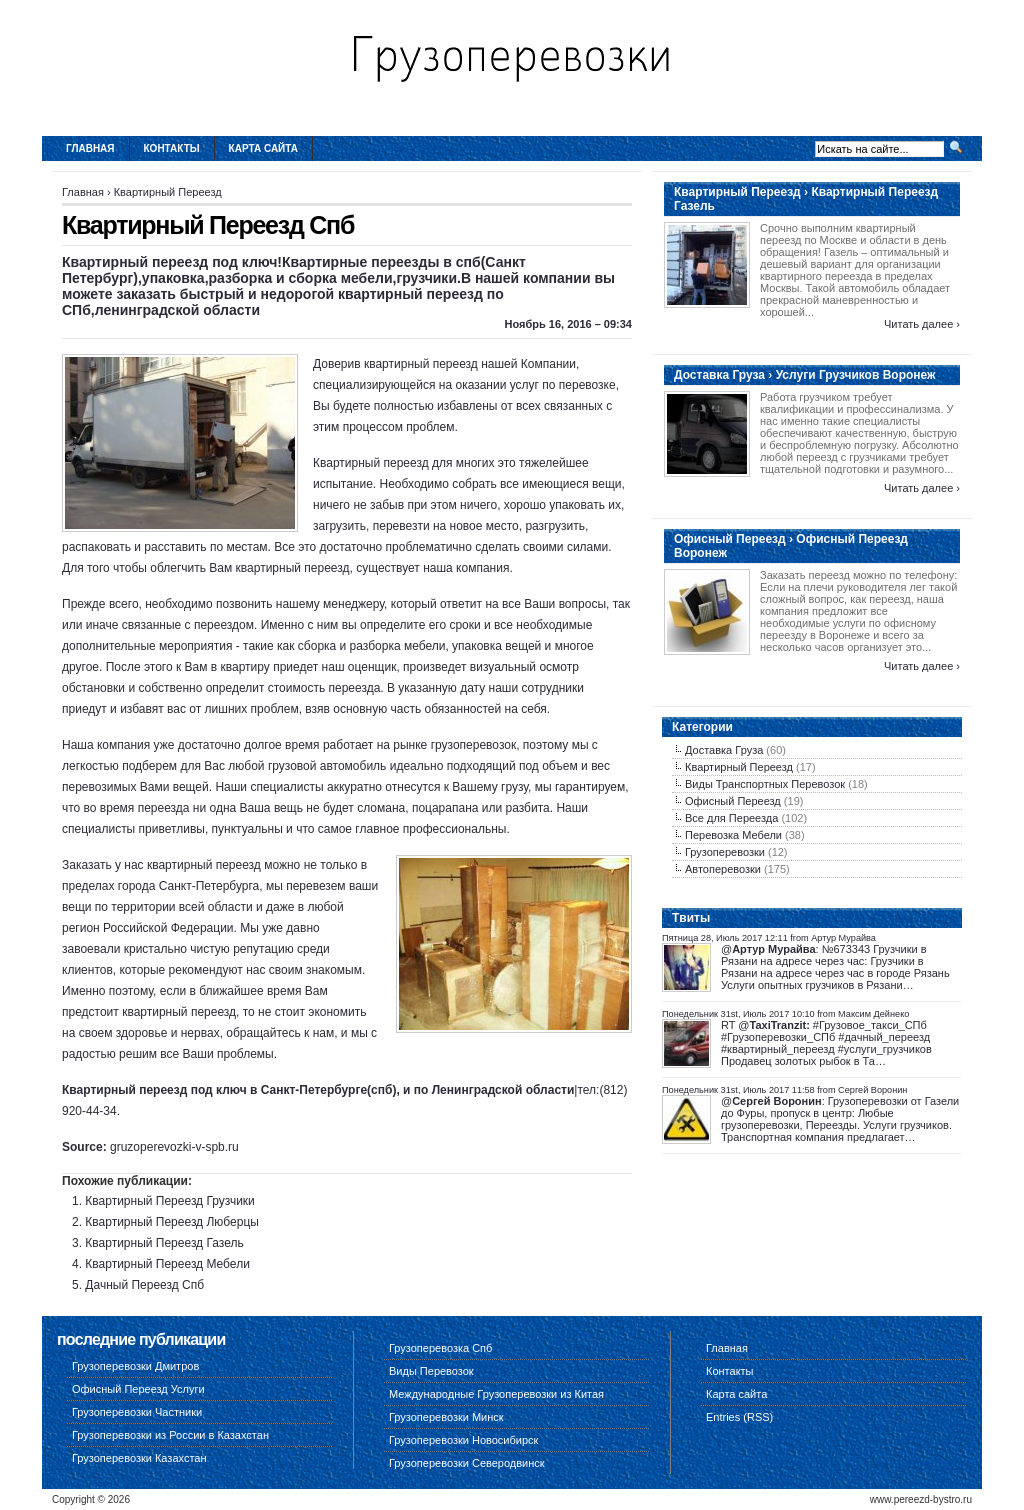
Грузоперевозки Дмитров (135, 1366)
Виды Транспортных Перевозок (765, 784)
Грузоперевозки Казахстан (139, 1458)
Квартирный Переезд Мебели (167, 1264)
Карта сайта (263, 148)
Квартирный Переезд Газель (164, 1243)
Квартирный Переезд (168, 192)
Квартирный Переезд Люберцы (172, 1222)
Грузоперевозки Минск (446, 1417)
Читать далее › (922, 324)
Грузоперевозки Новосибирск (463, 1440)
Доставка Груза (724, 750)
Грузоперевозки (725, 852)
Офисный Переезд (733, 801)
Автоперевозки (723, 869)
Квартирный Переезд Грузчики (169, 1201)
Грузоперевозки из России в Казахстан (170, 1435)
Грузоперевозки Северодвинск (467, 1463)
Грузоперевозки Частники (137, 1412)
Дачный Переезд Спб (144, 1285)
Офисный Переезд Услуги (138, 1389)
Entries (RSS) (739, 1417)
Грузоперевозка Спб (440, 1348)
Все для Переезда (731, 818)
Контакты (172, 148)
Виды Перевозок (431, 1371)
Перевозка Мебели (733, 835)
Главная (90, 148)
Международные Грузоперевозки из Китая (496, 1394)
